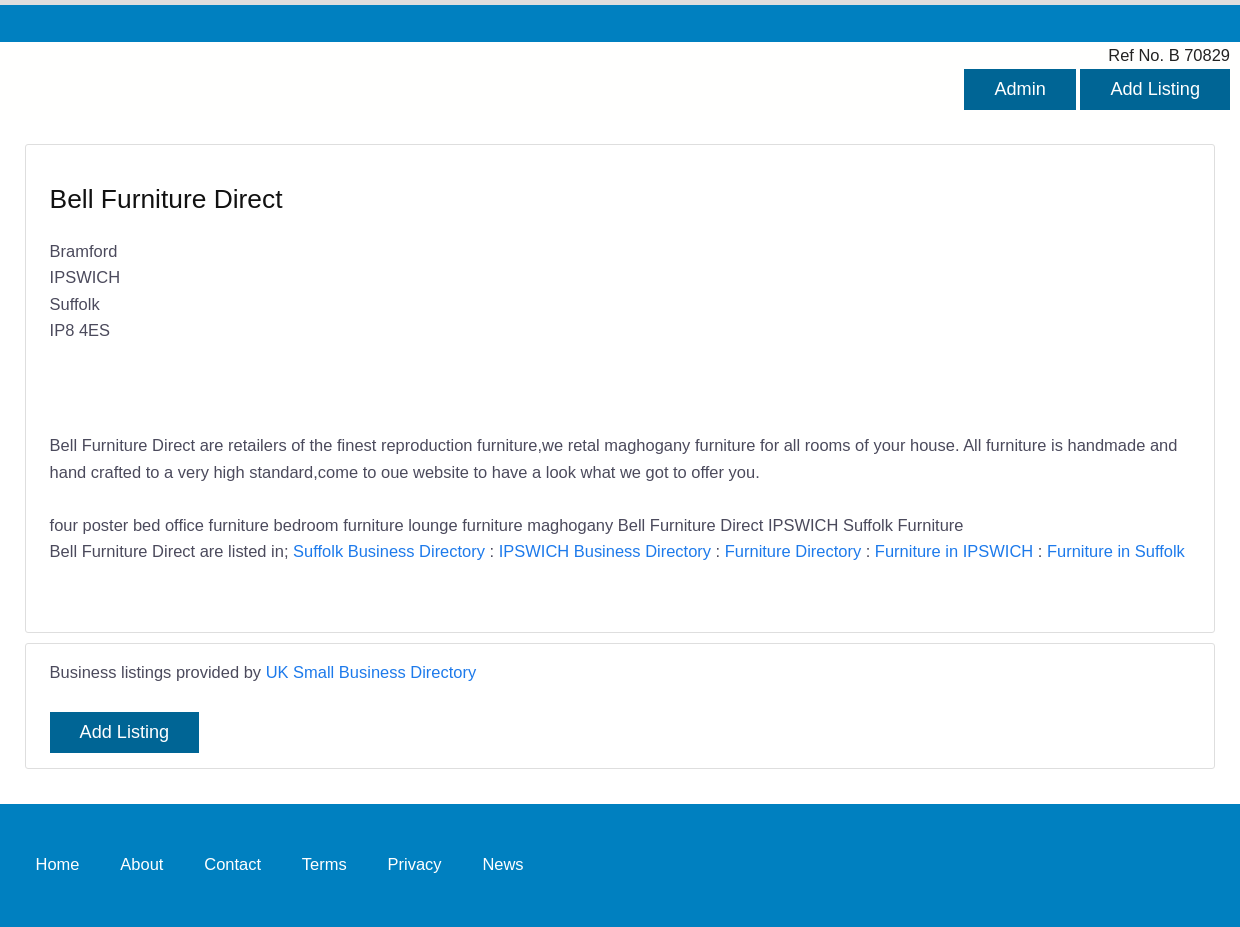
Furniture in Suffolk (1116, 551)
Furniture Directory (793, 551)
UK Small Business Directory (371, 672)
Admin (1019, 89)
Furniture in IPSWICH (954, 551)
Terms (324, 865)
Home (58, 865)
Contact (232, 865)
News (502, 865)
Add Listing (1155, 89)
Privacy (415, 865)
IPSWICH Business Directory (605, 551)
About (141, 865)
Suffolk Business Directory (389, 551)
